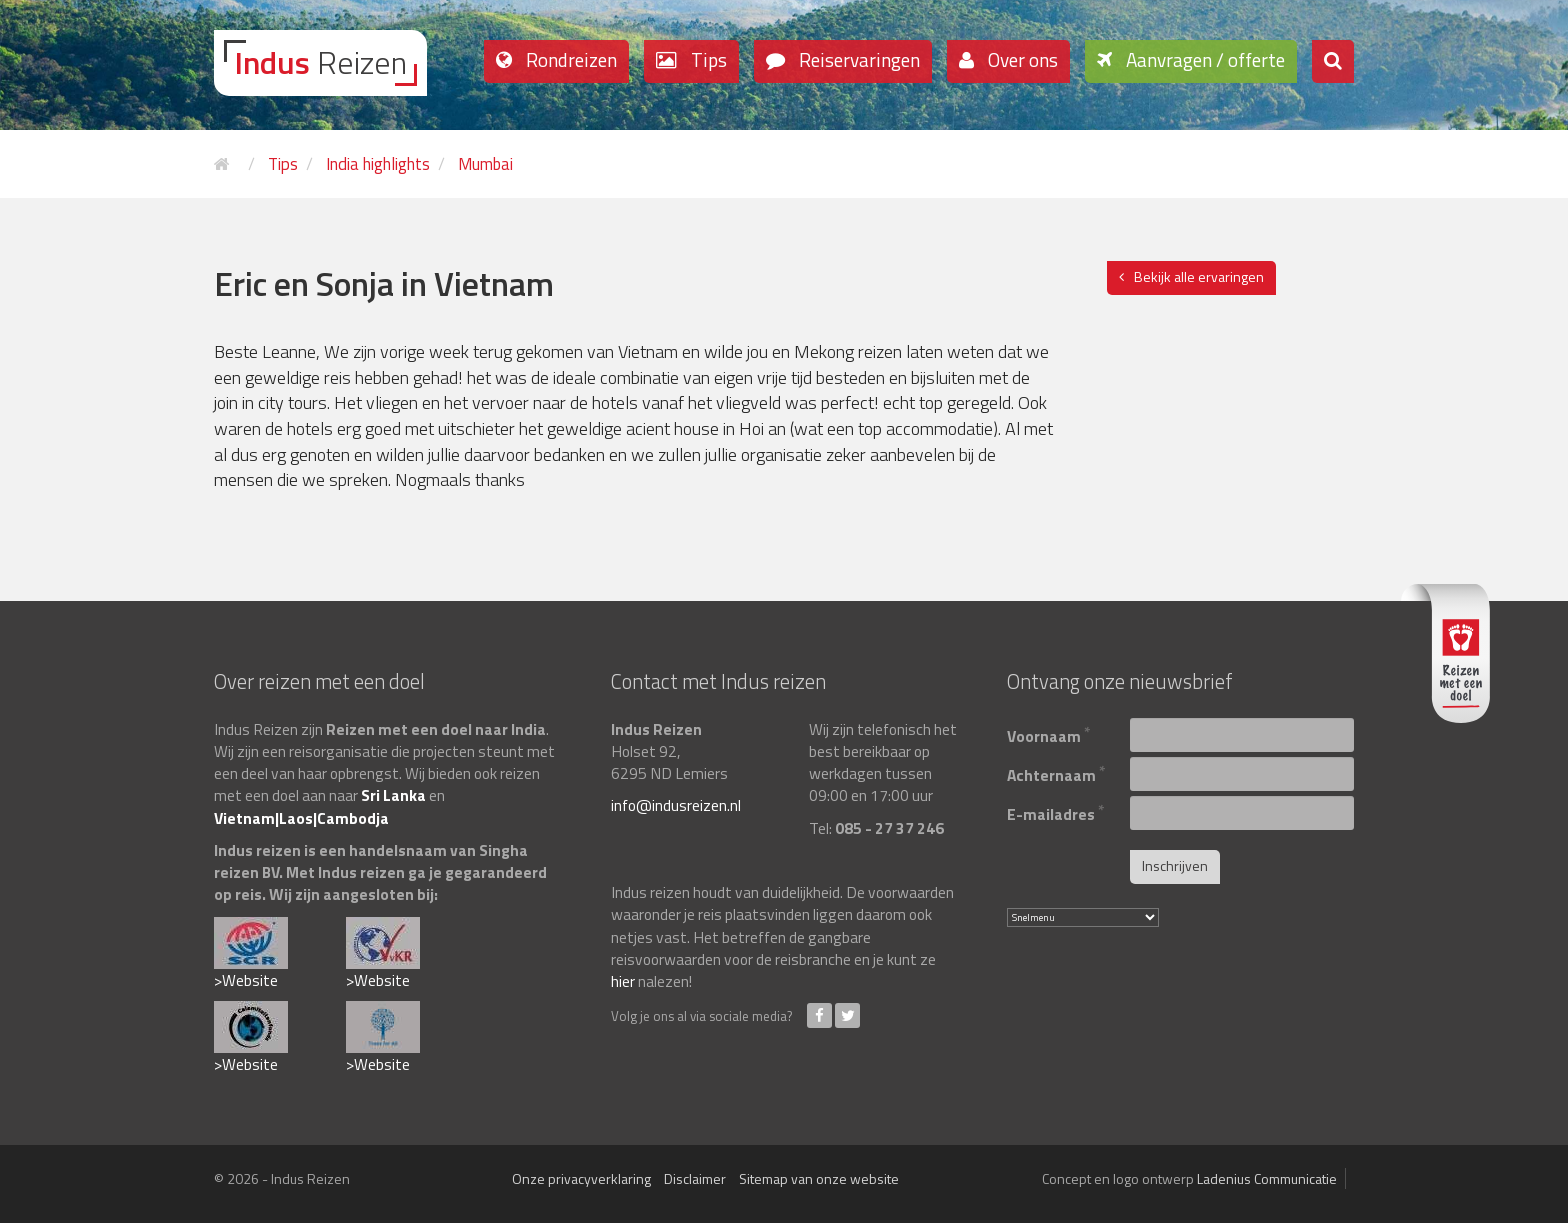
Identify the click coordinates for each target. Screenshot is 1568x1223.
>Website (246, 980)
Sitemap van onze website (819, 1178)
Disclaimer (695, 1178)
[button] (1333, 61)
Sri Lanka (393, 795)
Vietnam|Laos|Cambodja (301, 818)
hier (623, 981)
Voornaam (1049, 733)
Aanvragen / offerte (1203, 59)
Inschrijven (1175, 865)
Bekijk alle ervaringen (1199, 276)
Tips (707, 59)
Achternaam (1056, 772)
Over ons (1021, 59)
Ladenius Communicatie (1267, 1178)
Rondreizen (569, 59)
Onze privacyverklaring (581, 1178)
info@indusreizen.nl (676, 805)
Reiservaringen (857, 59)
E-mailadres (1056, 811)
